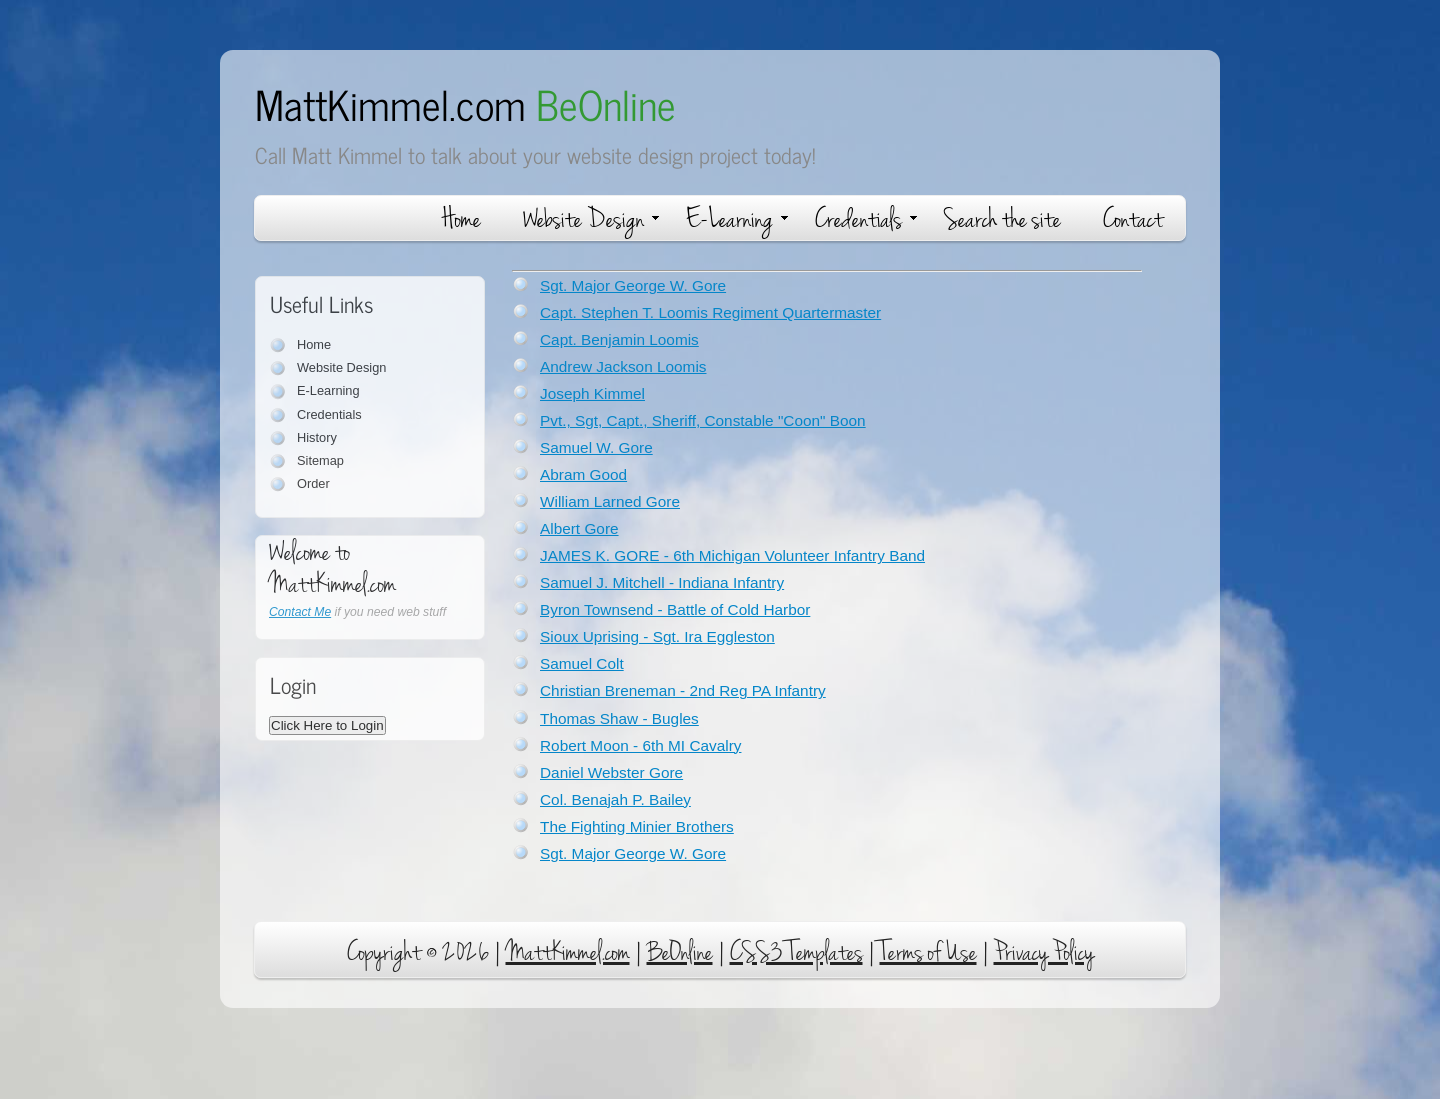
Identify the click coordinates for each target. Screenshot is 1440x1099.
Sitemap (320, 460)
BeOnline (680, 952)
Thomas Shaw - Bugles (619, 718)
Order (313, 483)
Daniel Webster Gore (611, 772)
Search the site (1002, 219)
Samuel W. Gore (596, 447)
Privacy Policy (1044, 952)
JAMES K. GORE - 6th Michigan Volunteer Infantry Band (732, 555)
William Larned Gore (610, 501)
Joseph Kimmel (592, 393)
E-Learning (737, 219)
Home (461, 219)
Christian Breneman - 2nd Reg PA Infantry (683, 690)
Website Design (591, 219)
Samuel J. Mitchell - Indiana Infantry (662, 582)
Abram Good (583, 474)
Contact (1133, 219)
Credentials (866, 219)
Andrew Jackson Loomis (623, 366)
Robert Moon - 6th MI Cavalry (640, 745)
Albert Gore (579, 528)
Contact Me (300, 612)
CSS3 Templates (796, 952)
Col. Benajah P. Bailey (615, 799)
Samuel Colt (582, 663)
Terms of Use (928, 952)
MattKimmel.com (465, 103)
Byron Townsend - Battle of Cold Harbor (675, 609)
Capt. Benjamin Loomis (619, 339)
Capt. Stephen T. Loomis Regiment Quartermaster (710, 312)
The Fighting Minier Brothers (637, 826)
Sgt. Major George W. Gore (633, 285)
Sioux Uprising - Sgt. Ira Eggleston (657, 636)
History (317, 437)
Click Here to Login (327, 725)
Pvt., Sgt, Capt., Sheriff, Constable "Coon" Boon (703, 420)
